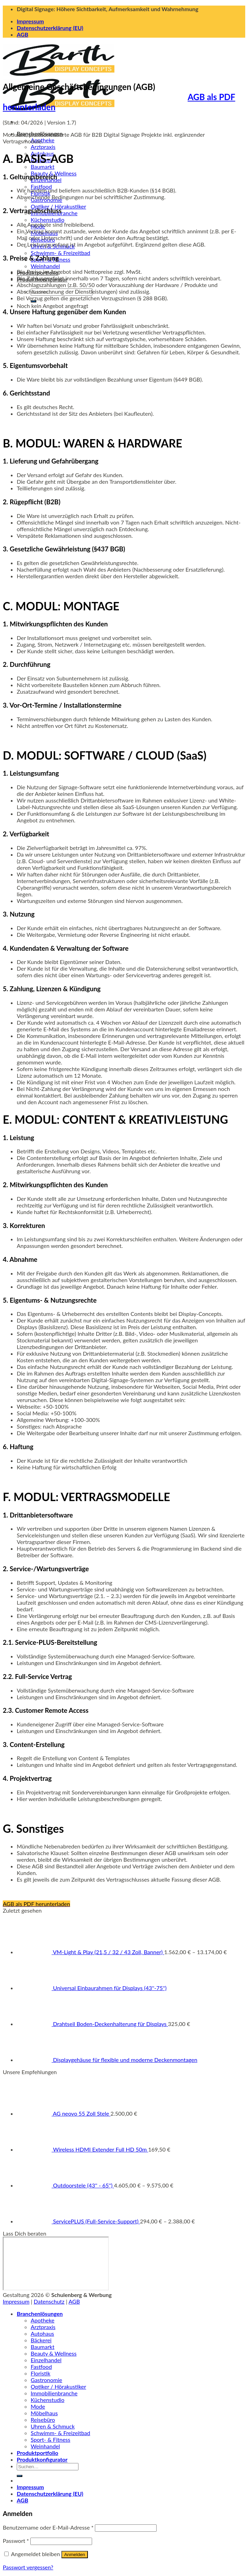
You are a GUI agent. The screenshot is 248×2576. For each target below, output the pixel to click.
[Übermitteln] (19, 2476)
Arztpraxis (43, 146)
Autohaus (42, 2333)
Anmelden (74, 2554)
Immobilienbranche (54, 2393)
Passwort (16, 2540)
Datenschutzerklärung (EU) (50, 27)
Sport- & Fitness (50, 2439)
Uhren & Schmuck (53, 2426)
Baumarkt (42, 166)
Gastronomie (46, 2380)
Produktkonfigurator (42, 2459)
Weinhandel (45, 266)
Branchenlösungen (40, 2313)
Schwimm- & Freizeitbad (60, 252)
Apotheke (42, 2320)
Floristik (40, 2373)
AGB (22, 34)
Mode (38, 2406)
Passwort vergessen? (28, 2567)
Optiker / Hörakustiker (58, 206)
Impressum (30, 21)
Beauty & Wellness (53, 2353)
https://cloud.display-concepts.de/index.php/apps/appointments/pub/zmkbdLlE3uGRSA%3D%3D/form (56, 2263)
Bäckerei (41, 2340)
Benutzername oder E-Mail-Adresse (48, 2527)
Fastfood (41, 186)
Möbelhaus (44, 2413)
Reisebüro (43, 2419)
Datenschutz (49, 2301)
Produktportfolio (37, 2452)
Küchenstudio (48, 219)
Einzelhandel (46, 2360)
